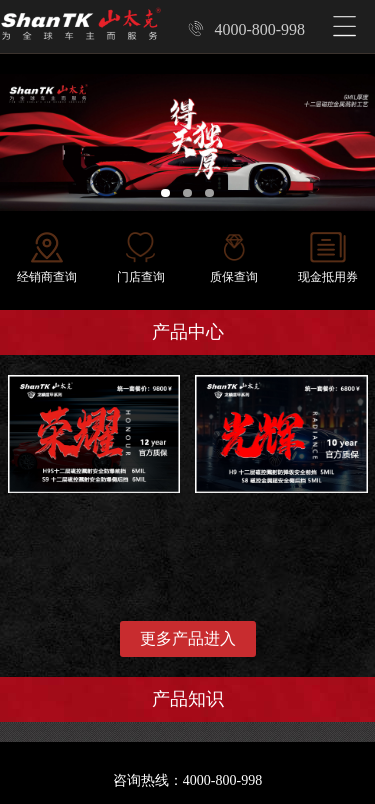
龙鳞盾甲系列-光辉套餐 (267, 384)
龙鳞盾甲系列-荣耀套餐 (80, 384)
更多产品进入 (188, 638)
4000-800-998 (247, 29)
